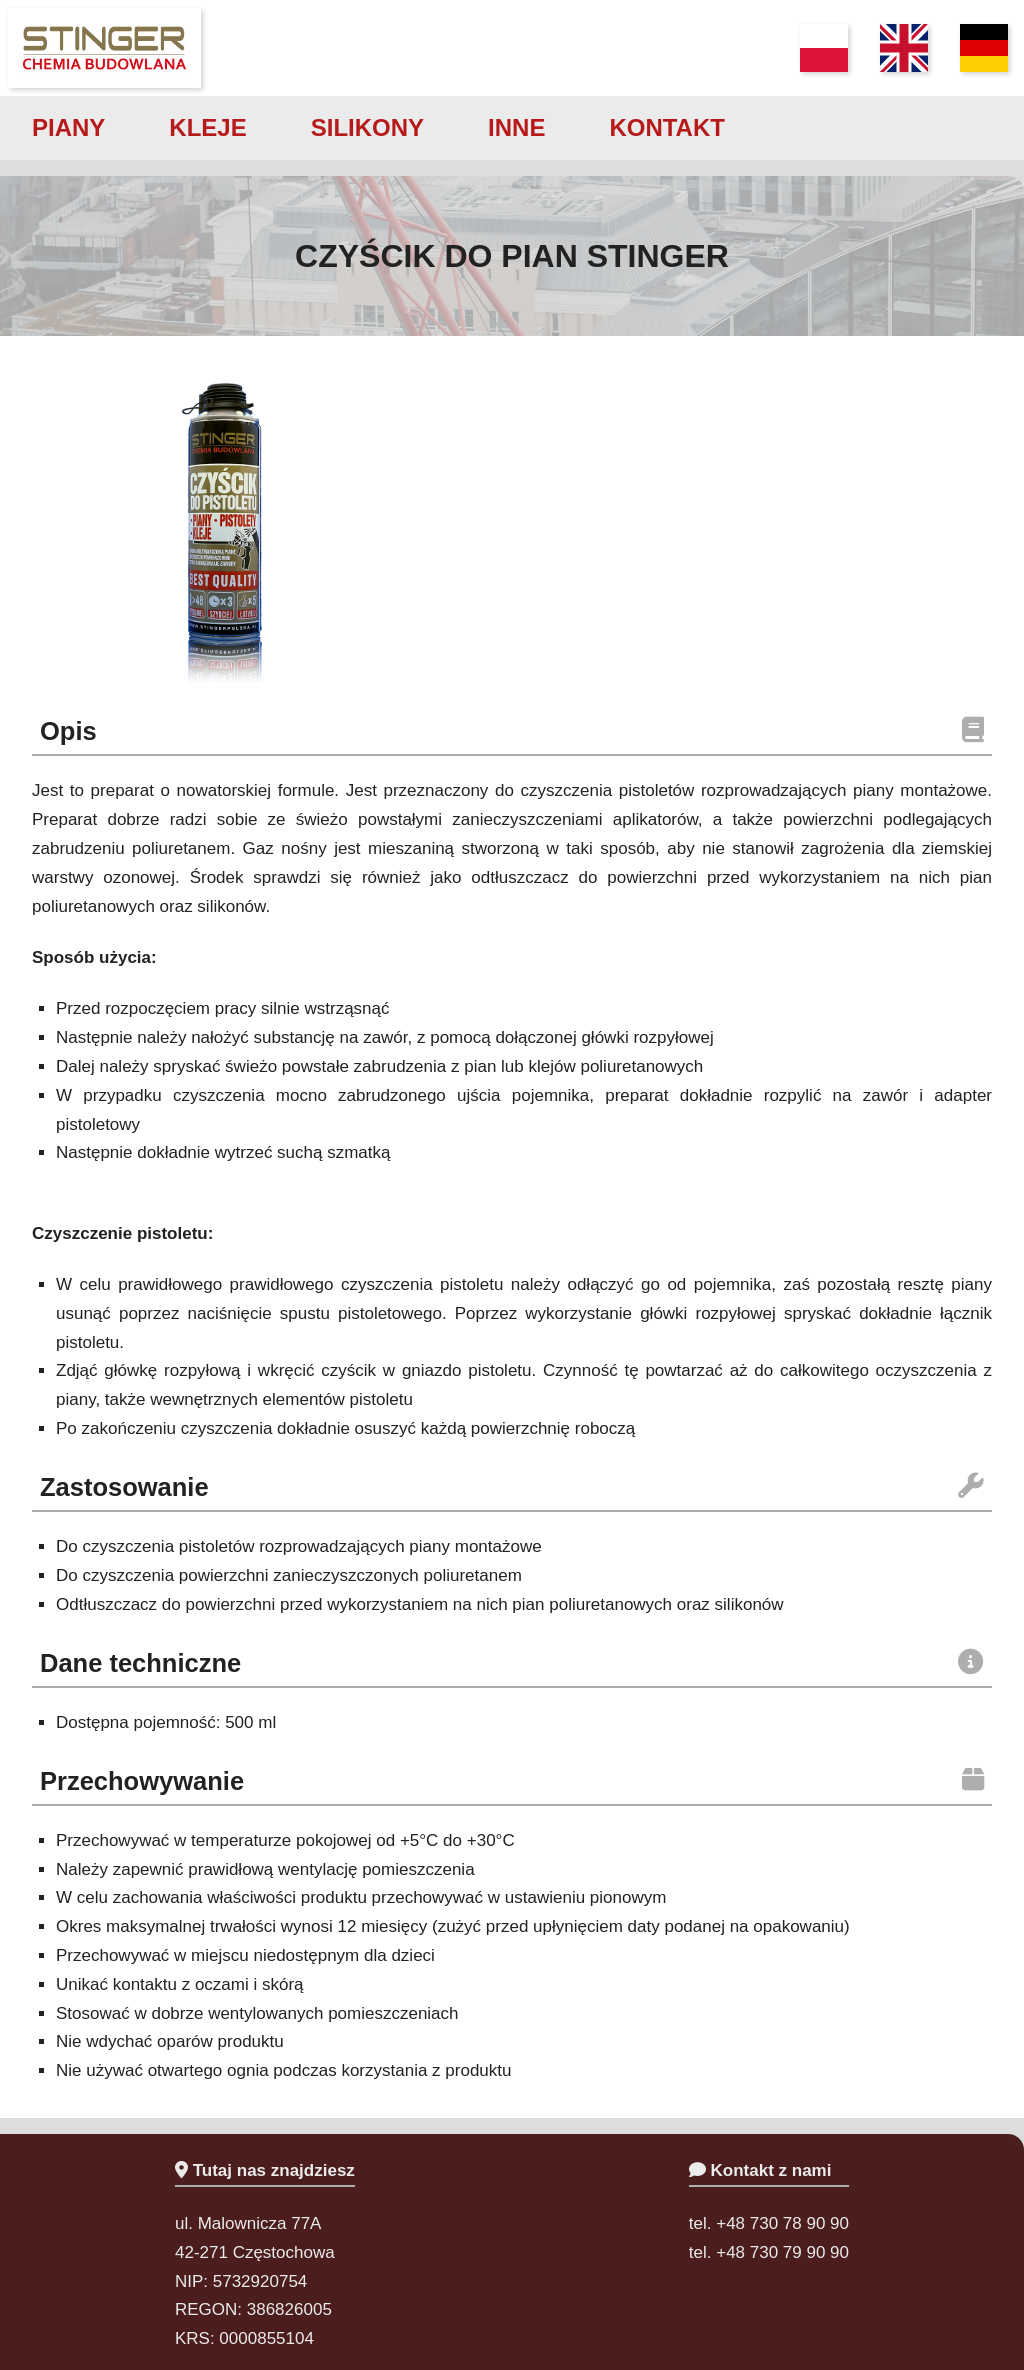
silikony (367, 127)
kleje (207, 127)
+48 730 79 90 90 (782, 2252)
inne (516, 127)
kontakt (667, 127)
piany (68, 127)
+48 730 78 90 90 (782, 2223)
